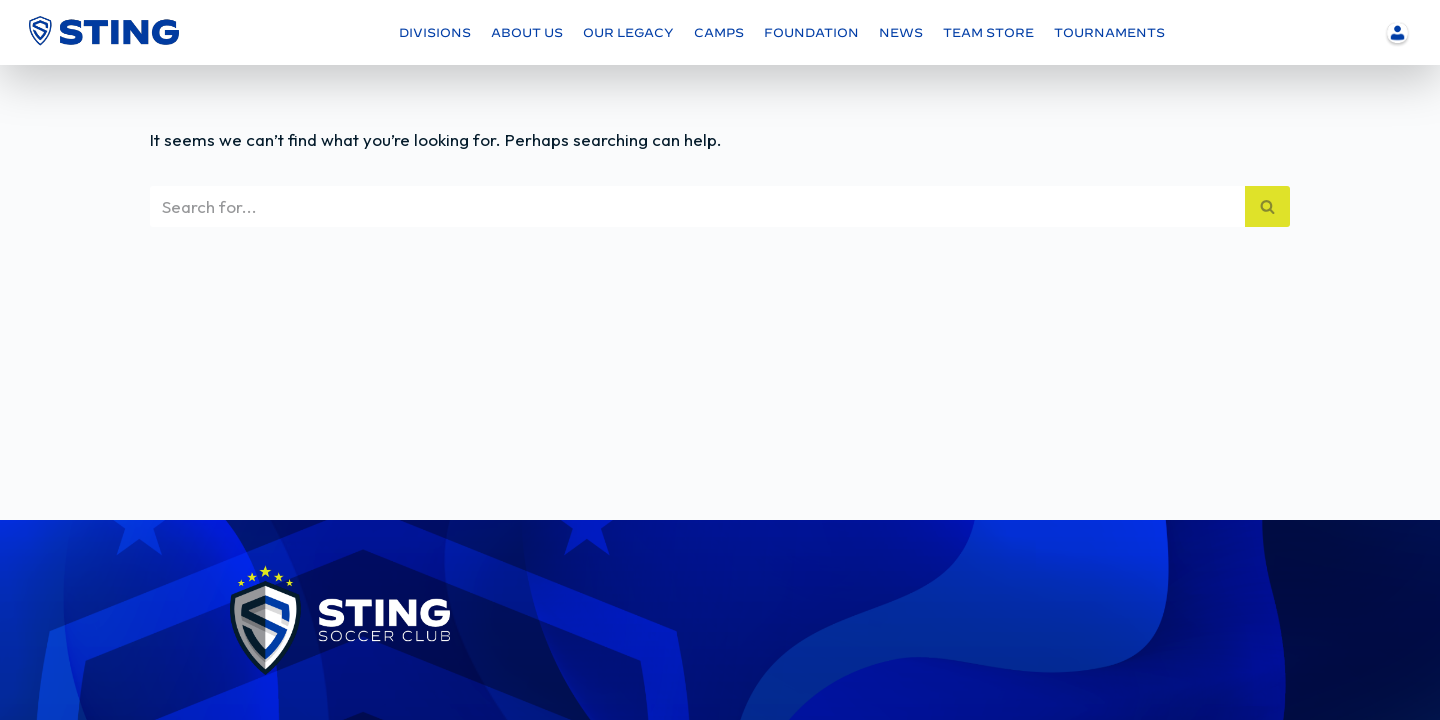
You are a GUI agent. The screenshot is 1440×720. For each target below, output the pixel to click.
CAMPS (719, 32)
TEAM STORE (988, 32)
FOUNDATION (811, 32)
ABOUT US (527, 32)
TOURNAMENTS (1109, 32)
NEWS (901, 32)
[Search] (697, 206)
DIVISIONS (435, 32)
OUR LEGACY (628, 32)
